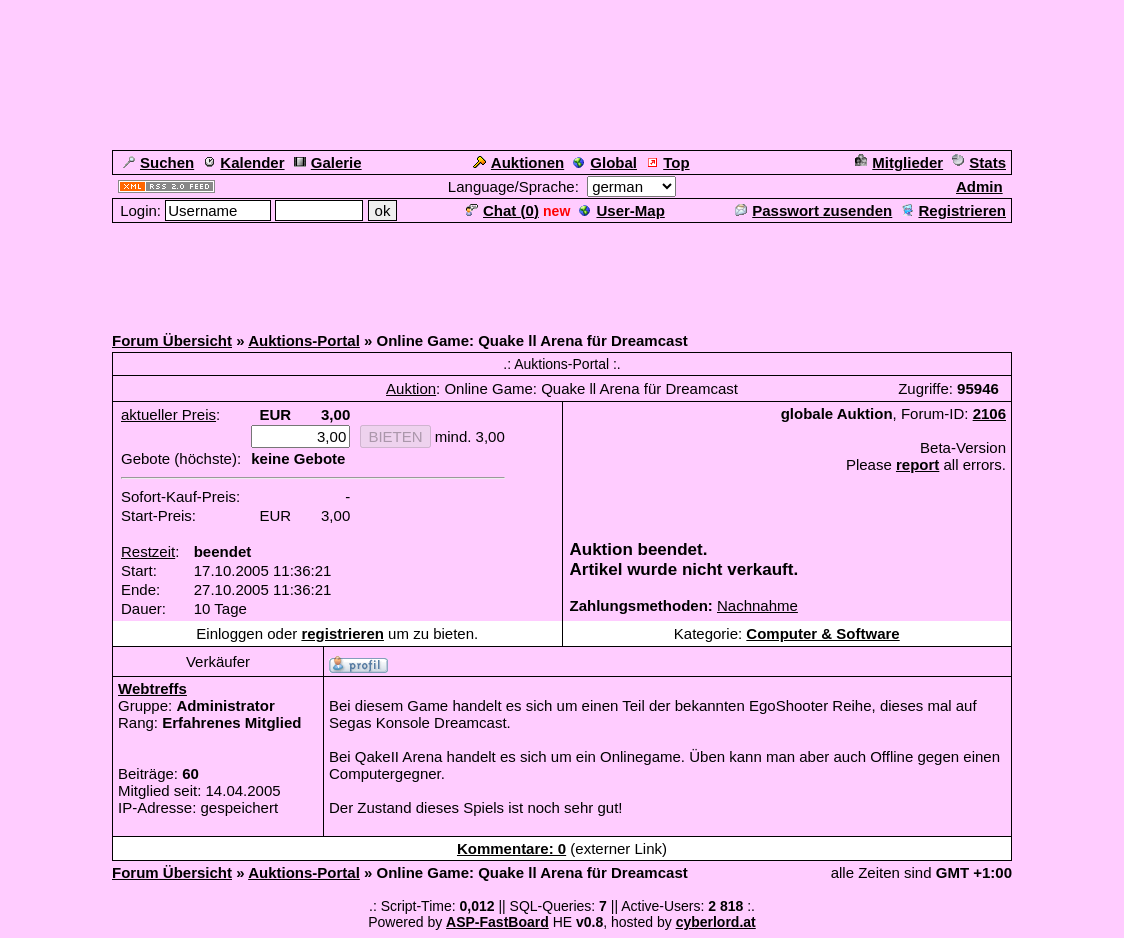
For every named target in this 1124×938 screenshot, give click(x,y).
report (917, 464)
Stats (979, 162)
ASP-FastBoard (497, 922)
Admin (979, 186)
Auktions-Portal (304, 340)
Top (667, 162)
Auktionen (518, 162)
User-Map (621, 210)
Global (605, 162)
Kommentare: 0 (511, 848)
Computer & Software (822, 633)
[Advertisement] (562, 270)
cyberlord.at (716, 922)
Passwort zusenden (813, 210)
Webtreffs (152, 688)
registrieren (342, 633)
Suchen (158, 162)
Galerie (328, 162)
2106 (989, 413)
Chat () (502, 210)
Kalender (243, 162)
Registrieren (953, 210)
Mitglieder (899, 162)
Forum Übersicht (172, 340)
